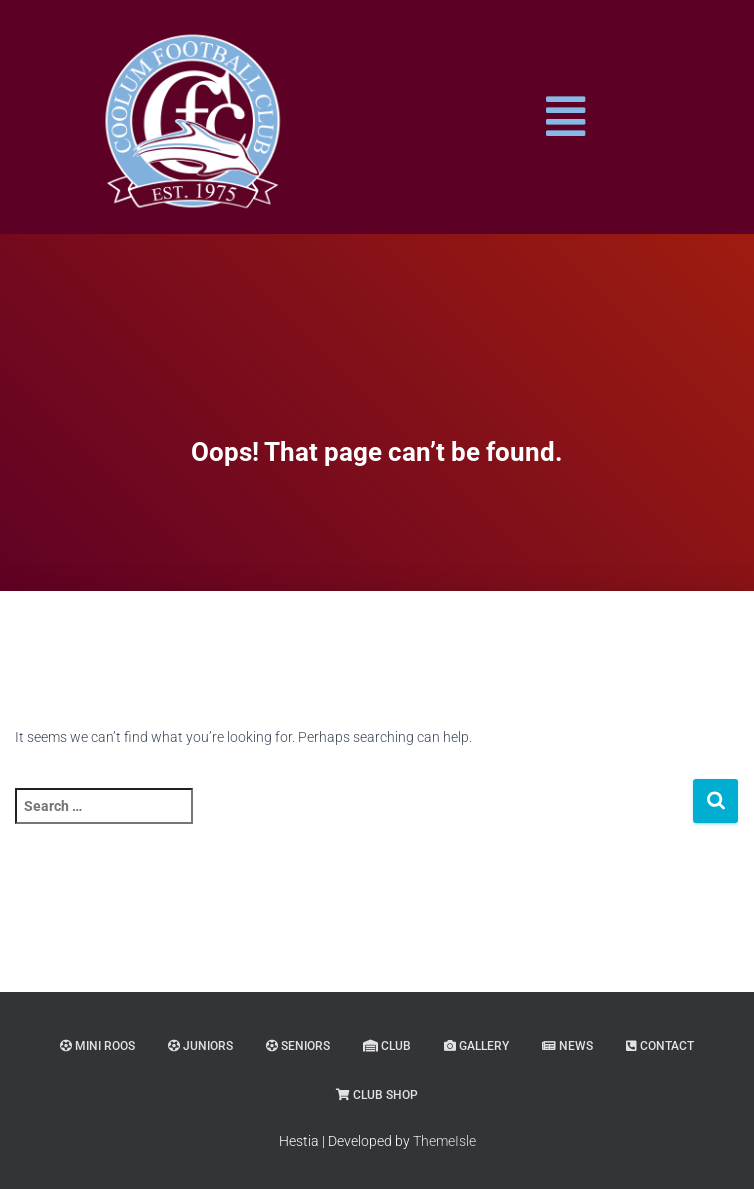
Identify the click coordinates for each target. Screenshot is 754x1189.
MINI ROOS (97, 1046)
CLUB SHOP (377, 1095)
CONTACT (660, 1046)
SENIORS (298, 1046)
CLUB (387, 1046)
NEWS (567, 1046)
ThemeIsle (444, 1141)
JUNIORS (200, 1046)
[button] (565, 117)
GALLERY (476, 1046)
